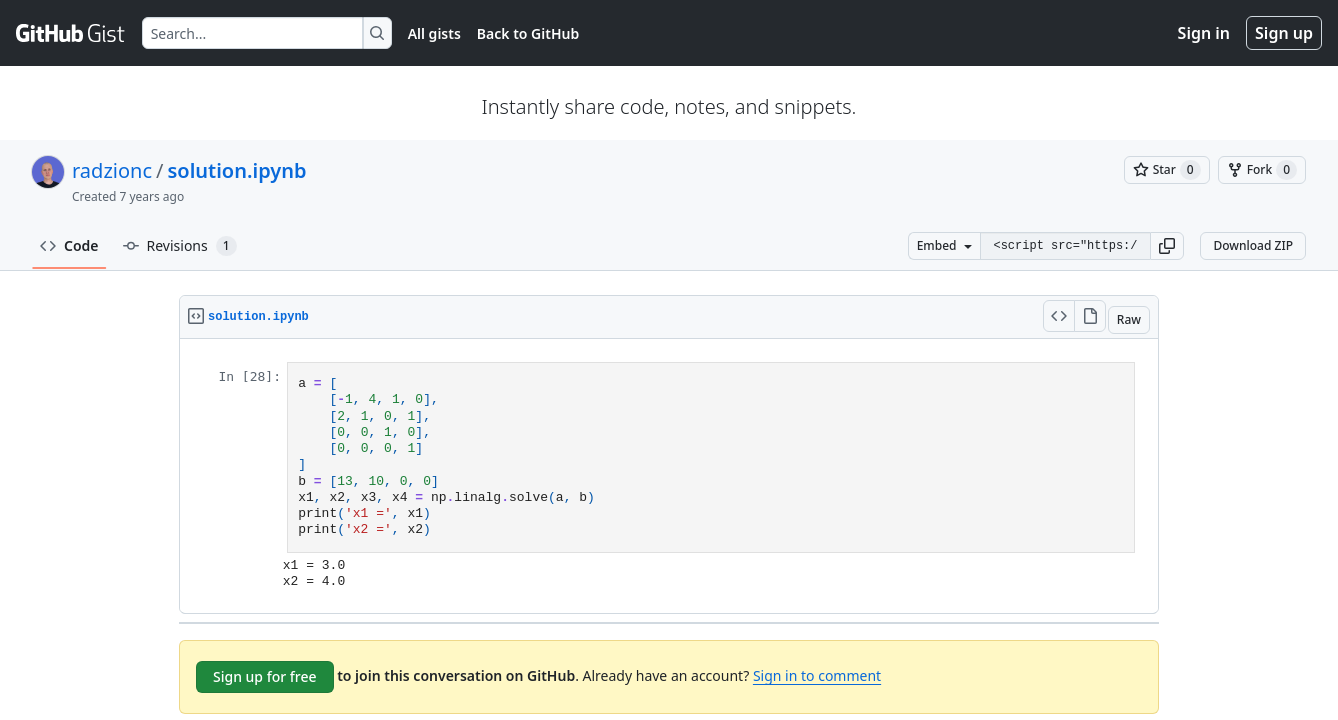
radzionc (112, 170)
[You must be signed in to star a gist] (1167, 170)
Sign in (1204, 33)
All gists (434, 33)
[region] (669, 476)
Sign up (1284, 33)
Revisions (180, 246)
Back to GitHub (528, 33)
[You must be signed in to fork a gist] (1262, 170)
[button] (1167, 246)
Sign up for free (265, 676)
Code (69, 245)
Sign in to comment (817, 675)
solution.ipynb (236, 170)
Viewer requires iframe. (669, 476)
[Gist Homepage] (71, 33)
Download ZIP (1253, 245)
